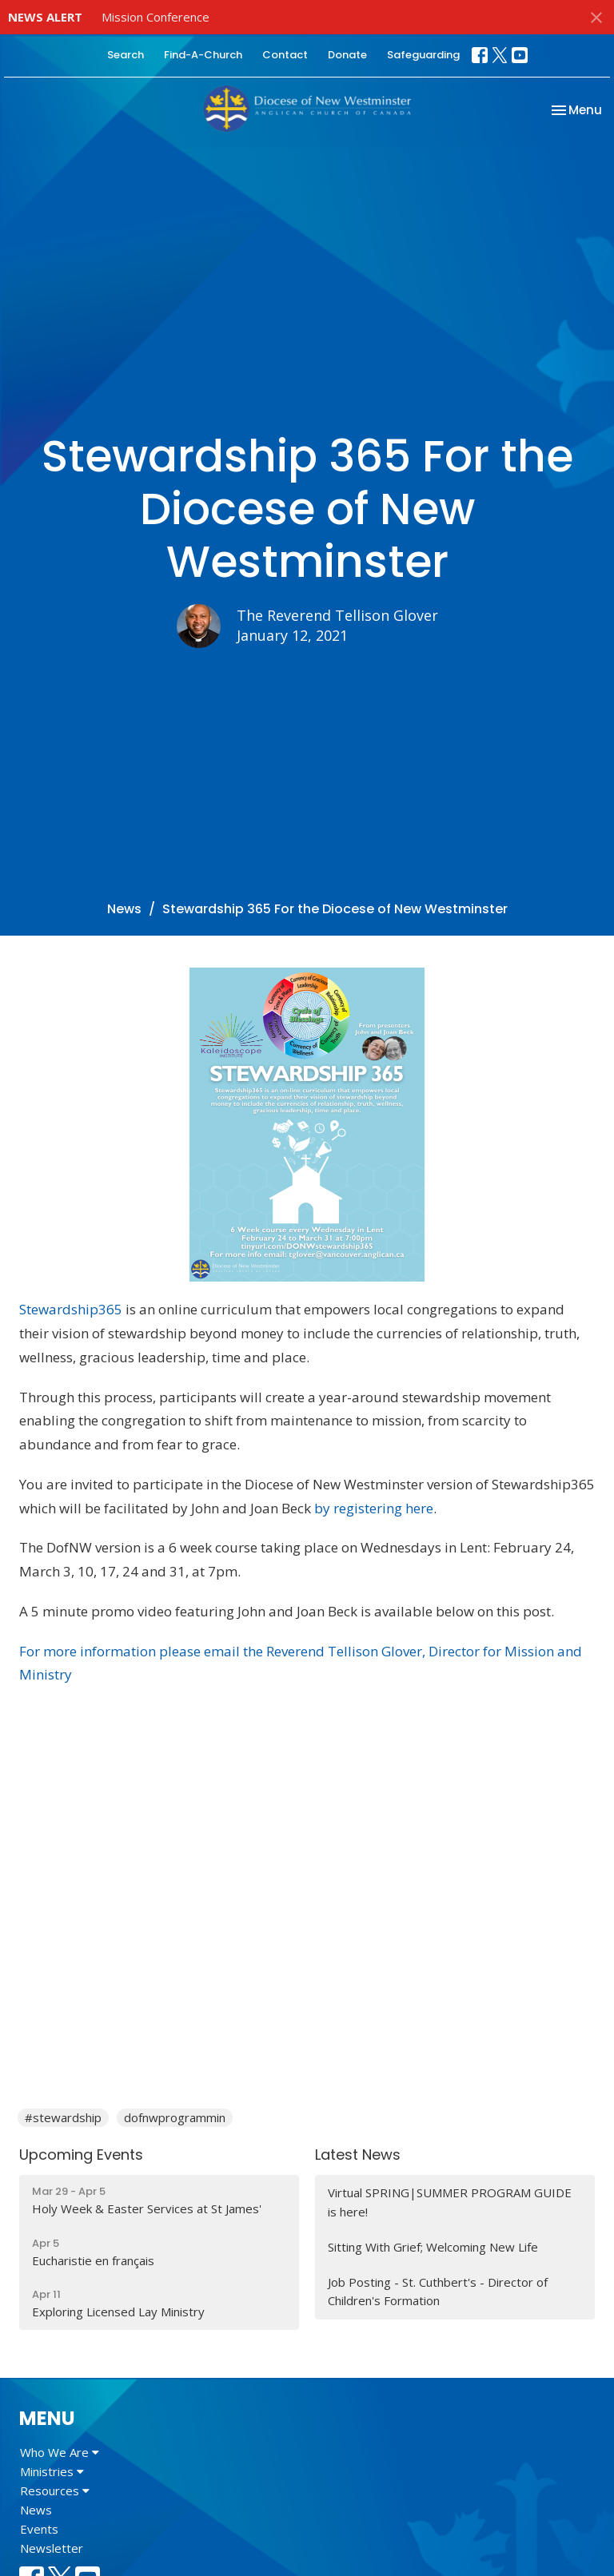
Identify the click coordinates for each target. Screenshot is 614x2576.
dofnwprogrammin (174, 2117)
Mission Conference (155, 17)
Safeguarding (423, 54)
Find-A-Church (203, 54)
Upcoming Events (81, 2155)
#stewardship (63, 2117)
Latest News (358, 2155)
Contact (285, 54)
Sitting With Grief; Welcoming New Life (433, 2247)
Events (39, 2529)
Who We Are (59, 2452)
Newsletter (51, 2548)
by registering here (373, 1508)
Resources (55, 2490)
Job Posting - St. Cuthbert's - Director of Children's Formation (438, 2291)
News (124, 909)
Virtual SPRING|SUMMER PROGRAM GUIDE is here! (450, 2201)
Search (125, 54)
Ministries (52, 2471)
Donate (347, 54)
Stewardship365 (70, 1309)
